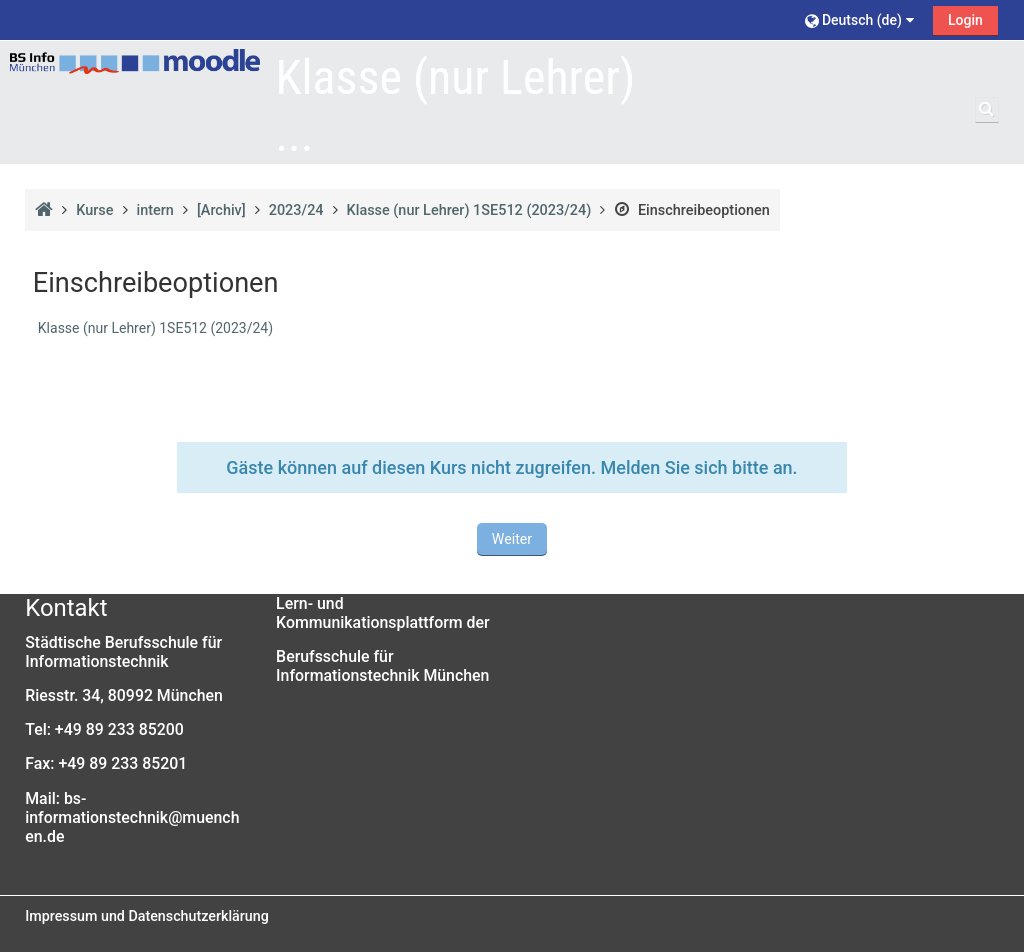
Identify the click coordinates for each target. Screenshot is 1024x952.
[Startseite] (135, 61)
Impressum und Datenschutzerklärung (147, 916)
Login (965, 20)
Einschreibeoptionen (691, 210)
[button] (862, 19)
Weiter (512, 539)
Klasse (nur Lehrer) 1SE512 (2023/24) (155, 328)
